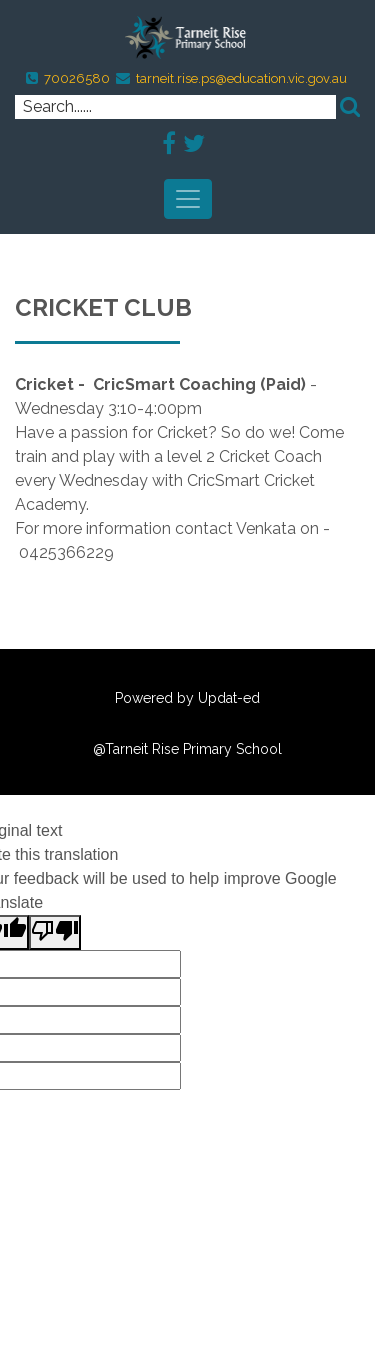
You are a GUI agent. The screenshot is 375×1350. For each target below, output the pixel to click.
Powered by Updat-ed (187, 698)
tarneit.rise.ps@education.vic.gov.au (241, 78)
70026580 (77, 78)
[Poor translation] (55, 932)
